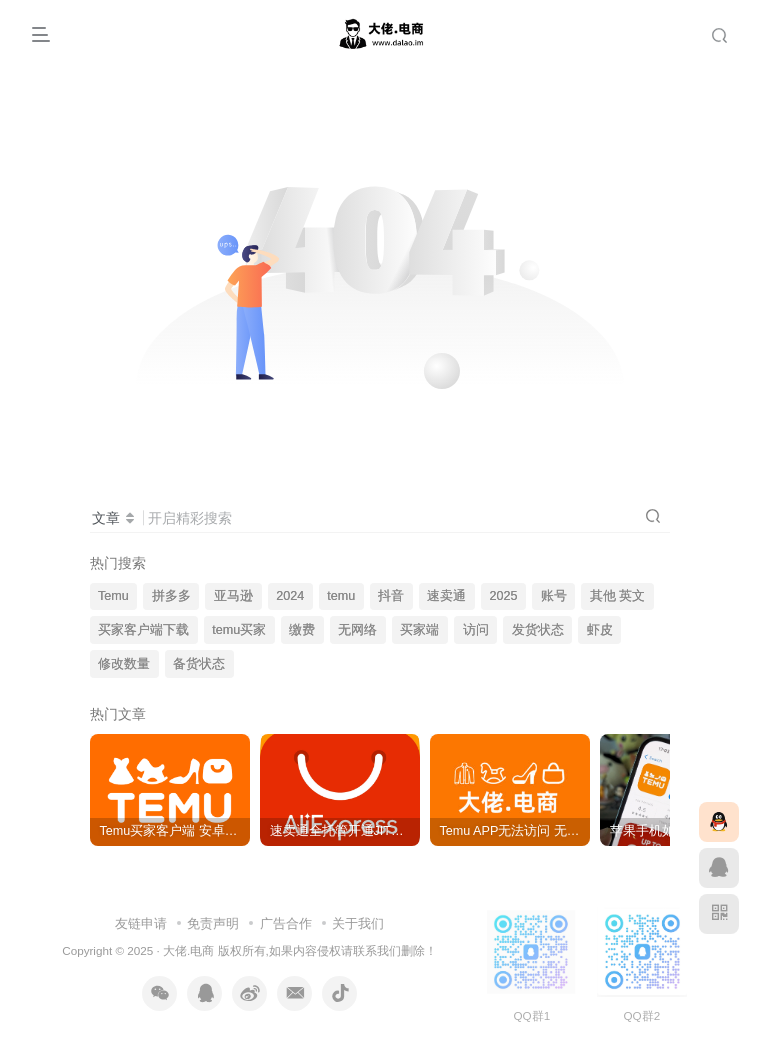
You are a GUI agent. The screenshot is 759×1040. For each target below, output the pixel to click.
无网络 (357, 630)
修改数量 (124, 664)
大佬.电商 (188, 950)
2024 (290, 596)
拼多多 (171, 596)
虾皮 (600, 630)
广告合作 (286, 923)
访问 (476, 630)
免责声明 (213, 923)
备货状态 (199, 664)
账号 (554, 596)
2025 (504, 596)
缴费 (302, 630)
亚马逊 (233, 596)
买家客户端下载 (143, 630)
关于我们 (358, 923)
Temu (113, 596)
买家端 (419, 630)
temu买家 (239, 630)
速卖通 (446, 596)
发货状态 (538, 630)
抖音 (391, 596)
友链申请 (141, 923)
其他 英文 (618, 596)
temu (341, 596)
